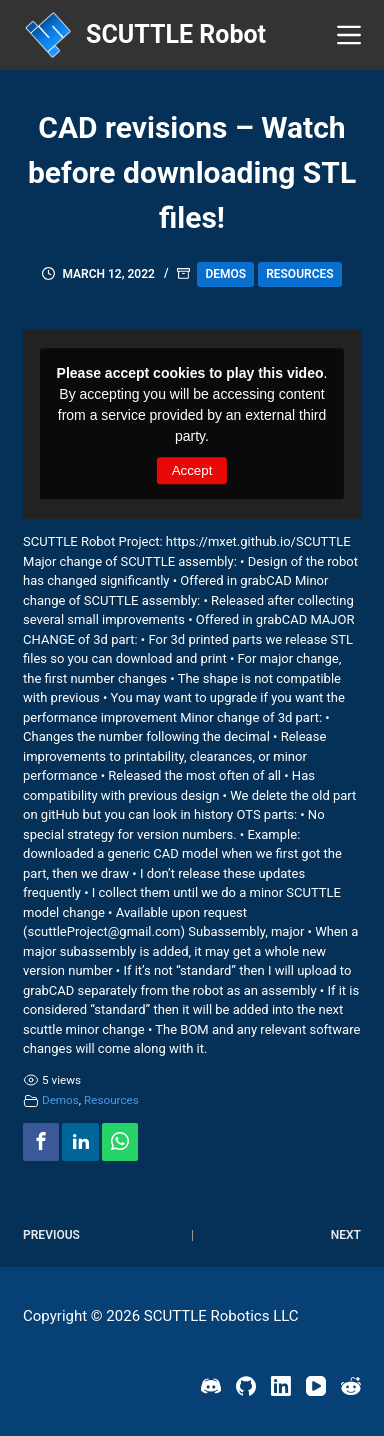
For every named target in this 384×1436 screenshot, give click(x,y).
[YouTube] (316, 1386)
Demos (225, 274)
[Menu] (349, 35)
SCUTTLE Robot (176, 34)
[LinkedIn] (281, 1386)
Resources (299, 274)
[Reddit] (351, 1386)
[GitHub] (246, 1386)
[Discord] (211, 1386)
